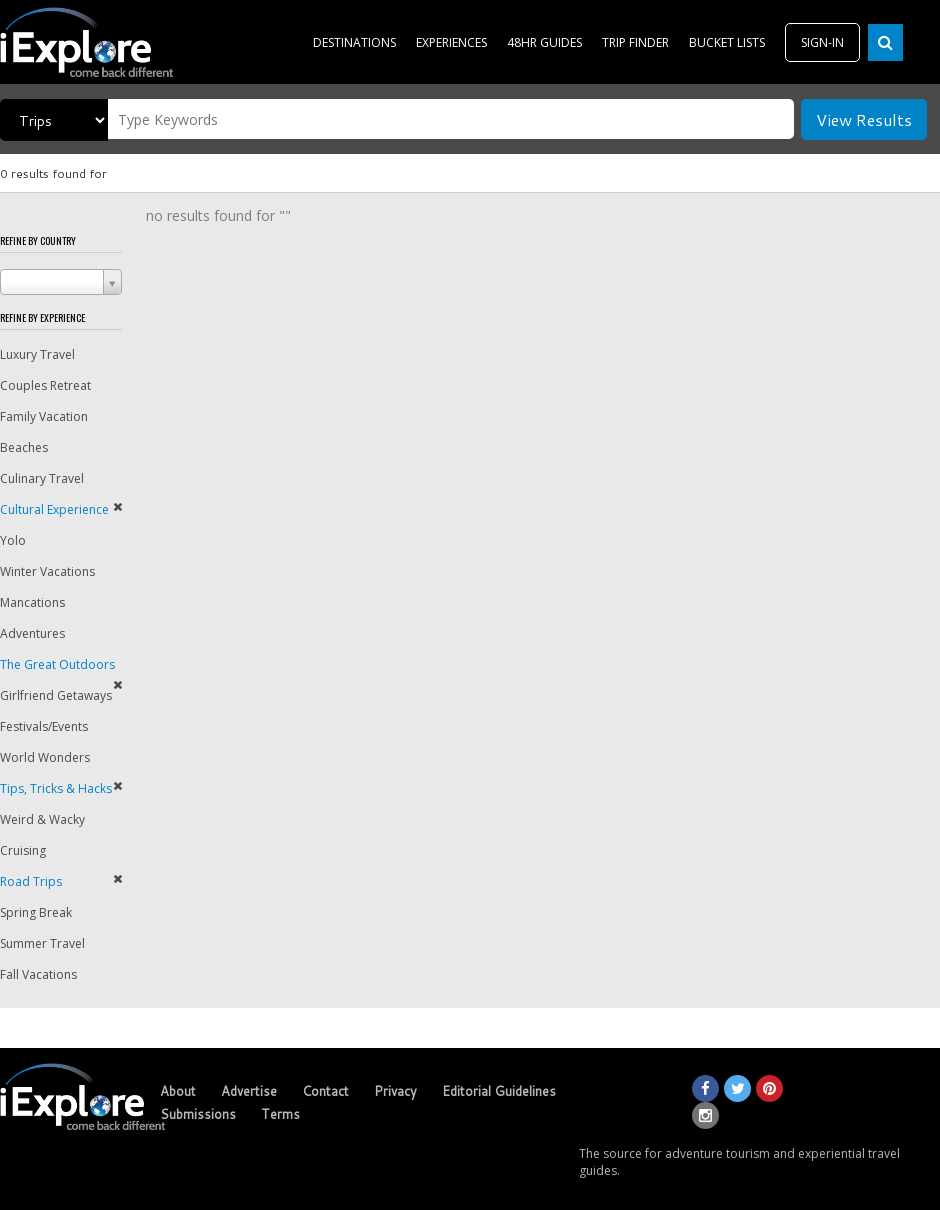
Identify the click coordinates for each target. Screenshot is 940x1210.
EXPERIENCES (451, 42)
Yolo (13, 540)
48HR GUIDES (544, 42)
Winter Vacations (47, 571)
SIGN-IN (822, 42)
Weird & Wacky (42, 819)
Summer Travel (42, 943)
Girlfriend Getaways (56, 695)
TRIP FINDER (635, 42)
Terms (280, 1114)
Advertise (249, 1091)
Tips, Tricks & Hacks (56, 788)
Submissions (198, 1114)
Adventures (32, 633)
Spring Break (36, 912)
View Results (864, 119)
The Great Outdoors (57, 664)
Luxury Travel (37, 354)
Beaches (24, 447)
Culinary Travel (42, 478)
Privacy (395, 1091)
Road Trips (31, 881)
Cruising (23, 850)
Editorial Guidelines (499, 1091)
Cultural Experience (54, 509)
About (178, 1091)
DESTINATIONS (354, 42)
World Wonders (45, 757)
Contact (325, 1091)
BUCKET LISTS (727, 42)
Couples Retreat (45, 385)
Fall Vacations (38, 974)
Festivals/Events (44, 726)
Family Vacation (44, 416)
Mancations (32, 602)
